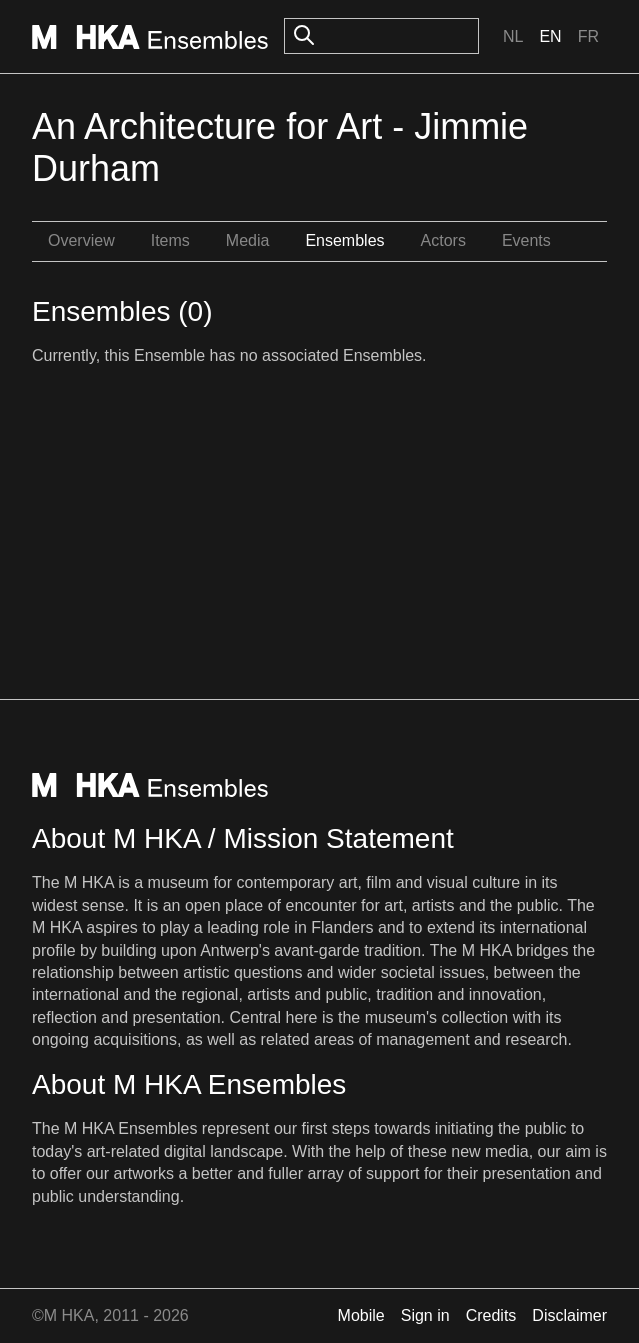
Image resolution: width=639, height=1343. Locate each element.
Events (526, 240)
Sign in (425, 1315)
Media (248, 240)
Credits (491, 1315)
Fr (588, 36)
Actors (443, 240)
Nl (513, 36)
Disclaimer (569, 1315)
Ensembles (344, 240)
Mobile (361, 1315)
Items (170, 240)
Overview (81, 240)
